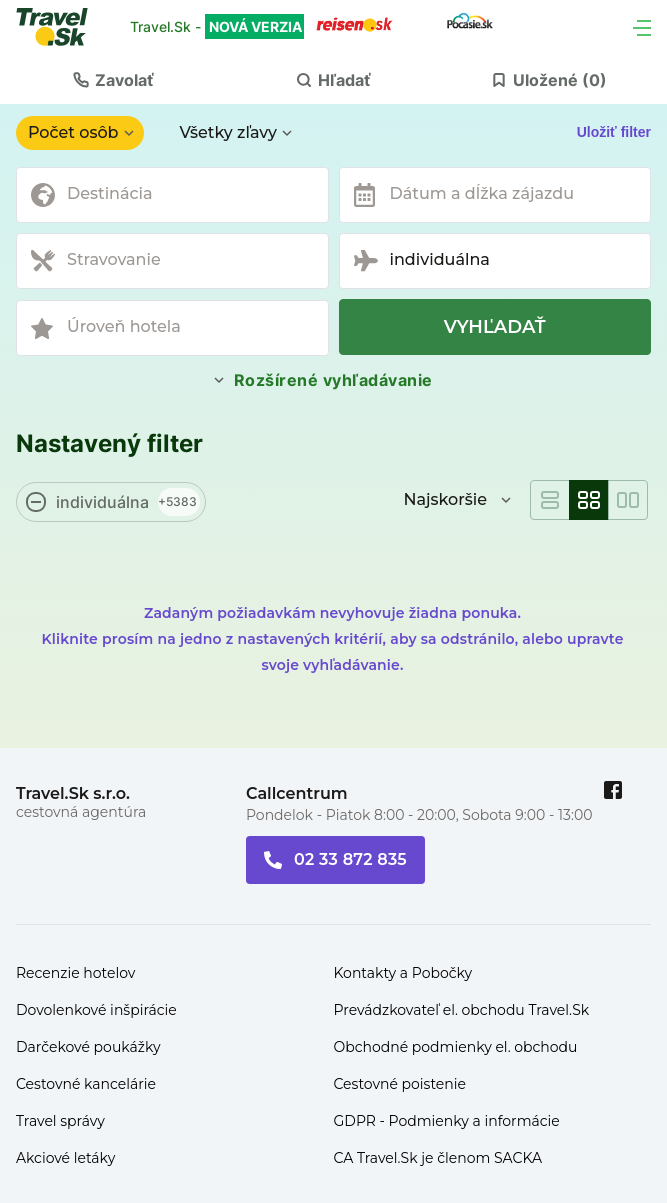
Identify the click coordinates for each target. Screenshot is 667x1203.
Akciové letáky (65, 1158)
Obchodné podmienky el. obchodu (456, 1047)
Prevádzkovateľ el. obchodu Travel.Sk (462, 1010)
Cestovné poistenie (400, 1084)
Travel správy (60, 1121)
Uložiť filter (614, 132)
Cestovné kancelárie (86, 1084)
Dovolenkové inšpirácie (96, 1010)
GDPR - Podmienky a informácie (447, 1121)
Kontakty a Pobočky (403, 973)
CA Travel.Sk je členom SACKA (438, 1158)
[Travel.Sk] (63, 27)
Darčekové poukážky (88, 1047)
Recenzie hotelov (75, 973)
